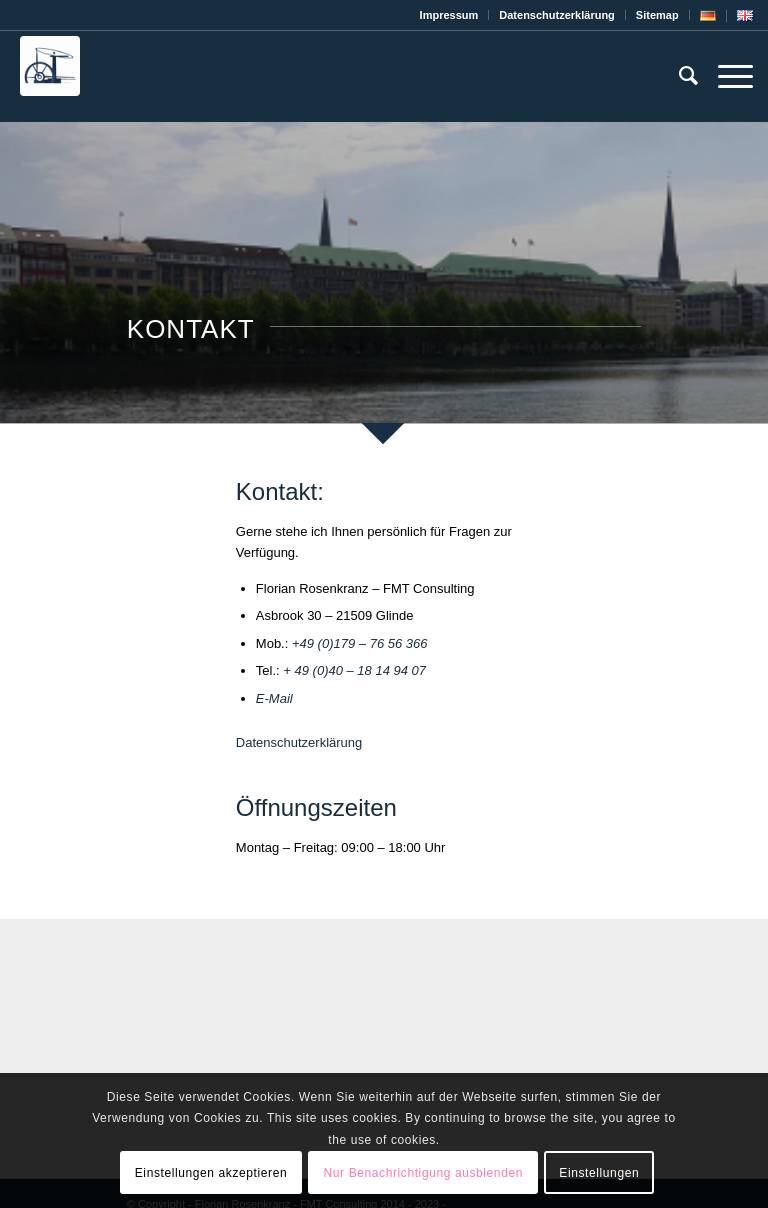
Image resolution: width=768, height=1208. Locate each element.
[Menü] (725, 76)
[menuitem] (450, 15)
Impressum (449, 15)
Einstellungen (599, 1173)
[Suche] (678, 76)
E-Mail (274, 698)
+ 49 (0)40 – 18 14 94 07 (354, 670)
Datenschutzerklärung (299, 742)
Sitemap (657, 15)
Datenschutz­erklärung (557, 15)
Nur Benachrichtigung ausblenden (423, 1173)
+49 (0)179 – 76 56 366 (360, 643)
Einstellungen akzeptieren (211, 1173)
